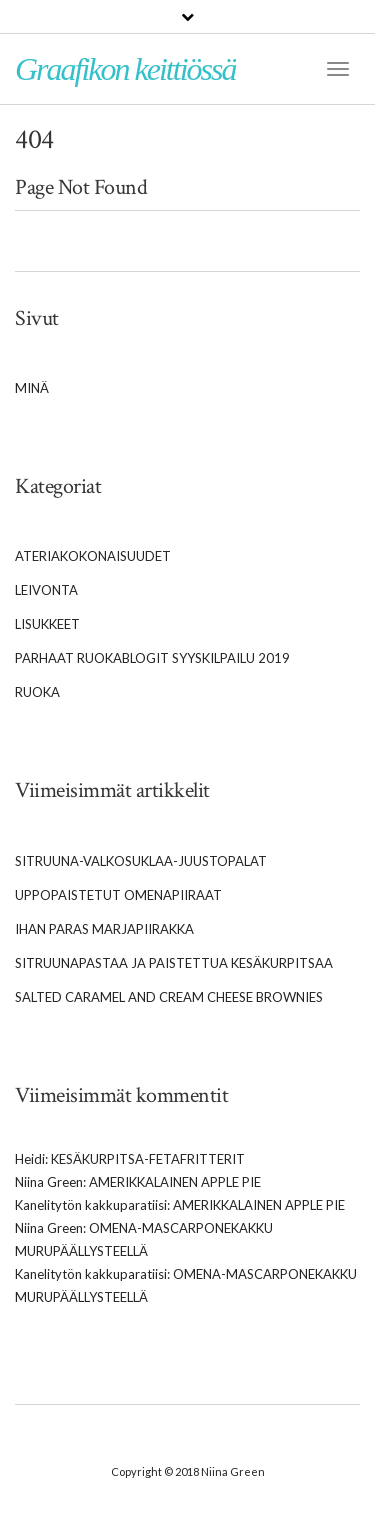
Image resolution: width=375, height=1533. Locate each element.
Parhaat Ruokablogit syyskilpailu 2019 (152, 658)
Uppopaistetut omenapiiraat (118, 895)
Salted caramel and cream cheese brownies (169, 997)
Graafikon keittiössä (125, 69)
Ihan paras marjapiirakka (104, 929)
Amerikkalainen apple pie (175, 1182)
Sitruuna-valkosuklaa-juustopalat (141, 861)
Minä (32, 388)
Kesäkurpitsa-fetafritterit (148, 1159)
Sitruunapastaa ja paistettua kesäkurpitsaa (174, 963)
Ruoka (37, 692)
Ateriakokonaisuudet (93, 556)
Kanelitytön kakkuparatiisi (91, 1205)
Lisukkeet (47, 624)
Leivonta (46, 590)
